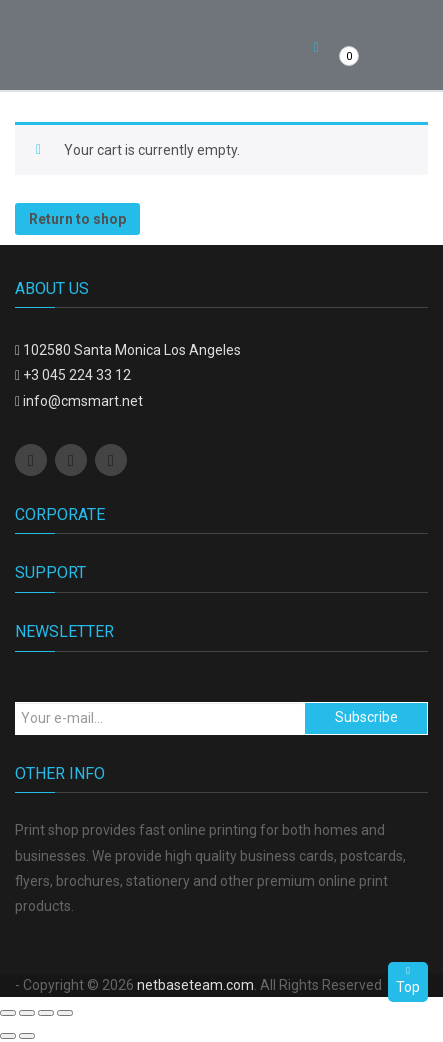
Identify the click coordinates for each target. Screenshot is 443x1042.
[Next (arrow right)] (27, 1036)
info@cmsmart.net (83, 401)
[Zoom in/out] (65, 1013)
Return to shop (77, 219)
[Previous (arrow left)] (8, 1036)
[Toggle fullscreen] (46, 1013)
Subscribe (366, 717)
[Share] (27, 1013)
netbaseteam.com (195, 985)
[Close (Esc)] (8, 1013)
